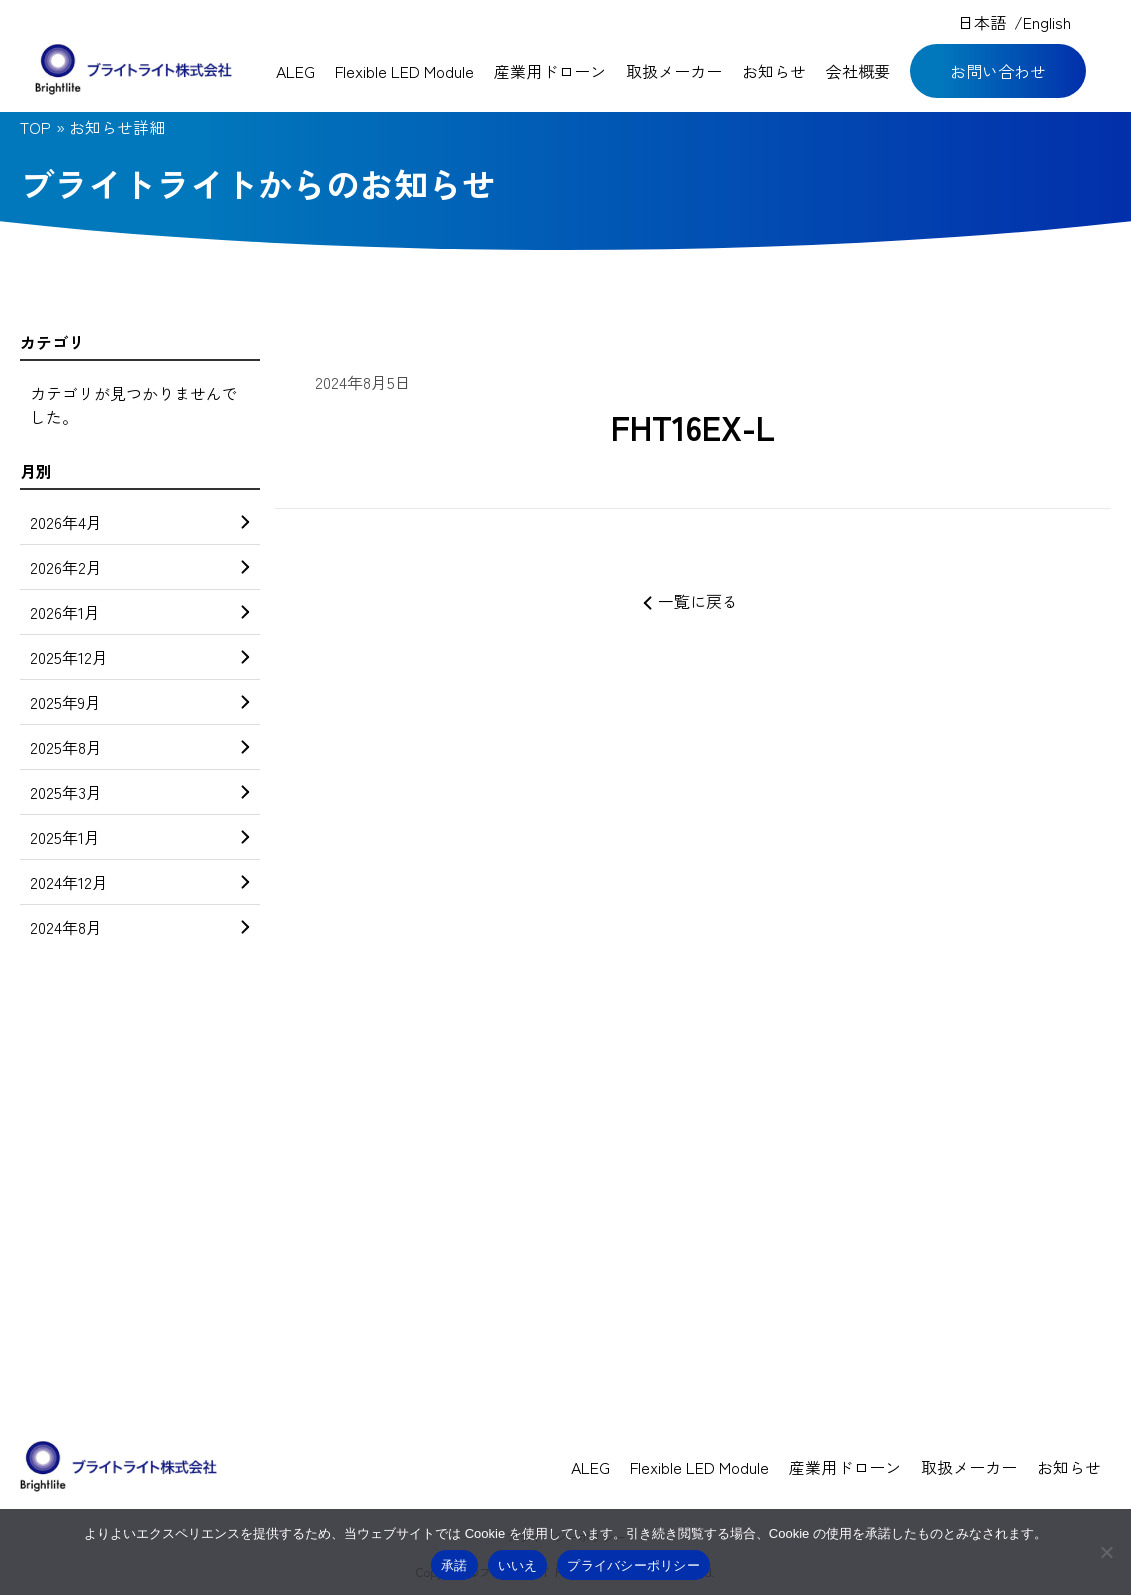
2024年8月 (140, 927)
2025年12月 (140, 657)
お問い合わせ (998, 71)
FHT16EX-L (693, 426)
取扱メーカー (674, 71)
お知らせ (774, 71)
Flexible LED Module (404, 71)
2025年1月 (140, 837)
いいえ (518, 1565)
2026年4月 (140, 522)
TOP (35, 127)
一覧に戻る (693, 601)
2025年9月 (140, 702)
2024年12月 (140, 882)
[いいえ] (1106, 1552)
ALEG (295, 71)
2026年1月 (140, 612)
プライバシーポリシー (633, 1565)
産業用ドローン (550, 71)
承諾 (454, 1565)
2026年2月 (140, 567)
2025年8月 (140, 747)
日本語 (982, 22)
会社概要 (858, 71)
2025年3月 (140, 792)
